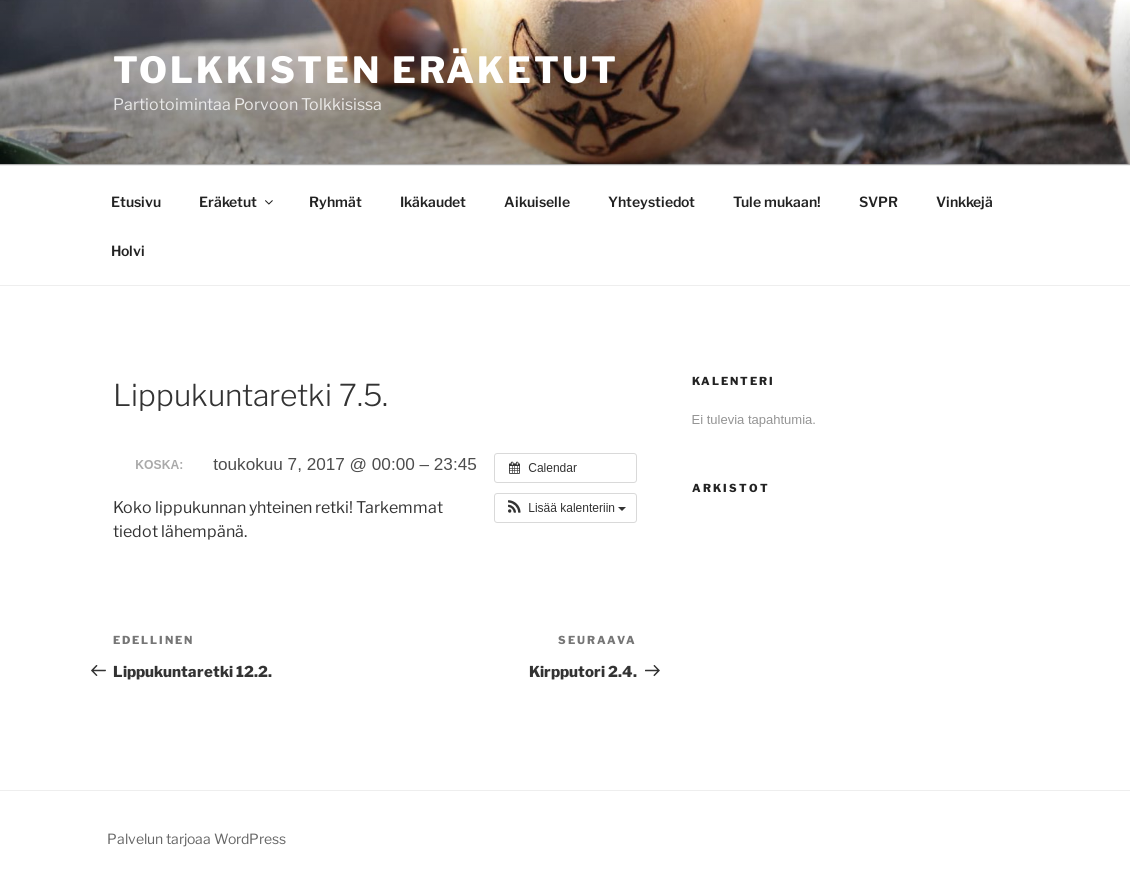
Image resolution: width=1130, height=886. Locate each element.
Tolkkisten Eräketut (366, 70)
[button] (565, 508)
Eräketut (237, 201)
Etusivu (136, 201)
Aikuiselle (537, 201)
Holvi (128, 250)
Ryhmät (335, 201)
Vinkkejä (964, 201)
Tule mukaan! (777, 201)
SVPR (878, 201)
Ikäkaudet (433, 201)
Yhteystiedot (651, 201)
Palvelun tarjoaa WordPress (196, 838)
